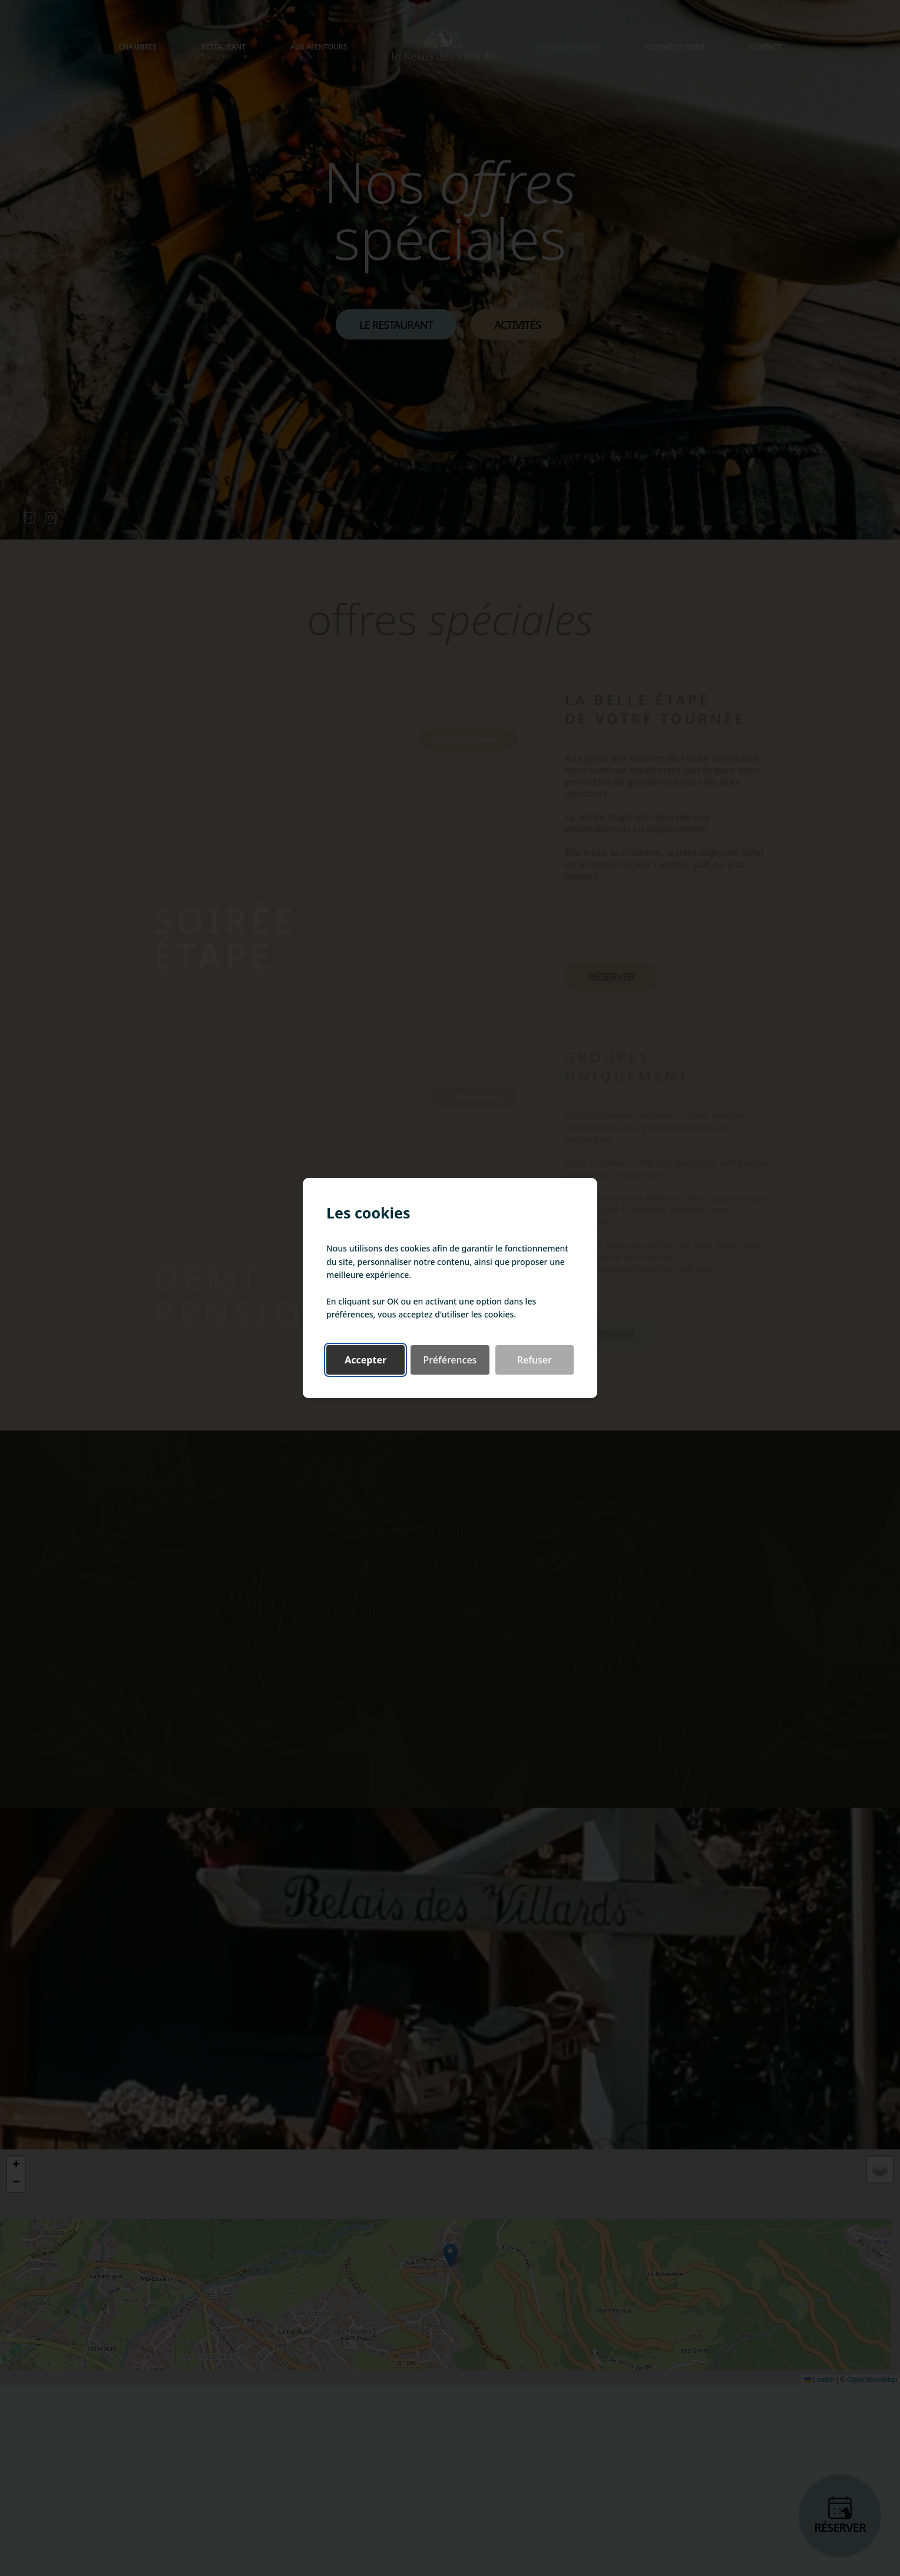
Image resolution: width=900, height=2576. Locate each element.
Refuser (534, 1359)
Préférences (450, 1359)
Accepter (365, 1359)
